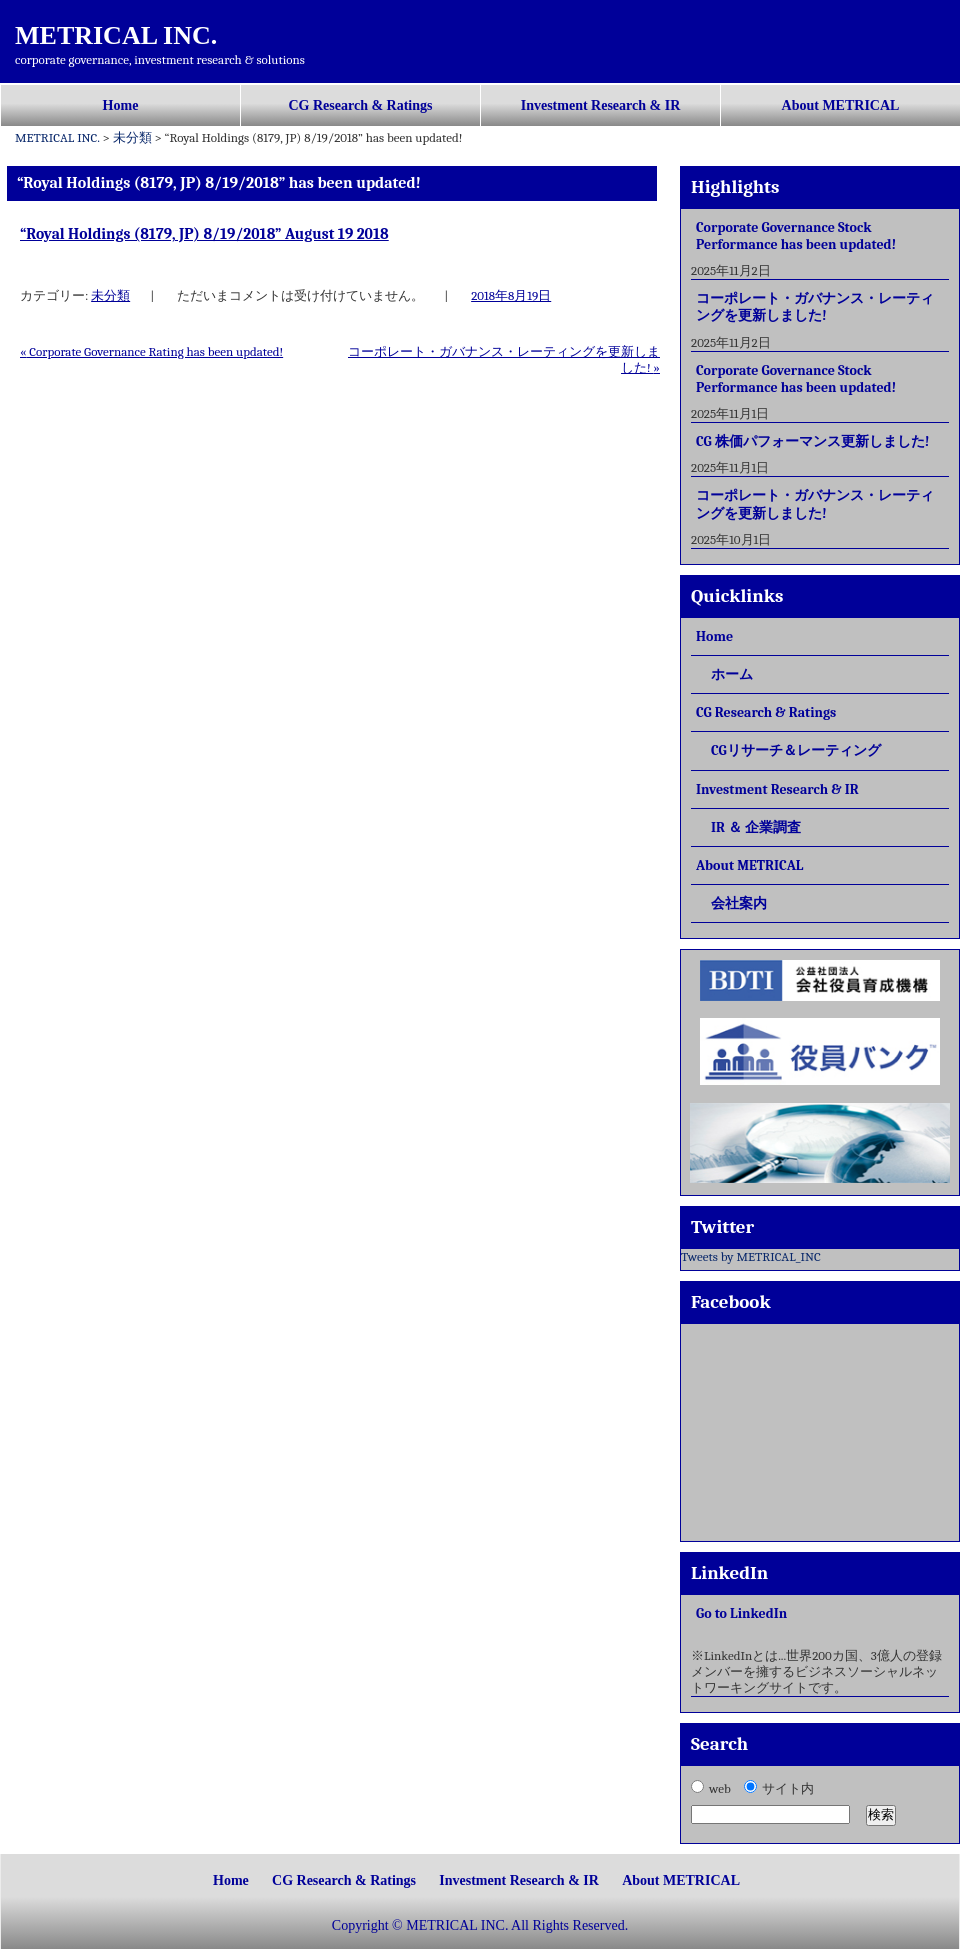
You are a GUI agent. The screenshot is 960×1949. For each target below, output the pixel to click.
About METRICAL (841, 105)
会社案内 (739, 903)
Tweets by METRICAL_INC (751, 1256)
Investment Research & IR (601, 105)
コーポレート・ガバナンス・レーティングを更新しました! (815, 307)
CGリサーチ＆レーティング (796, 750)
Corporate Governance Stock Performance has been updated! (796, 236)
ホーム (732, 674)
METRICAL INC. (116, 35)
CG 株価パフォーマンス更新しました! (812, 441)
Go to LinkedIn (741, 1613)
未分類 (110, 295)
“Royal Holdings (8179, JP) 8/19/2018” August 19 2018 (204, 234)
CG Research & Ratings (360, 105)
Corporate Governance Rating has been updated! (151, 351)
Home (121, 105)
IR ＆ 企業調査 (756, 827)
